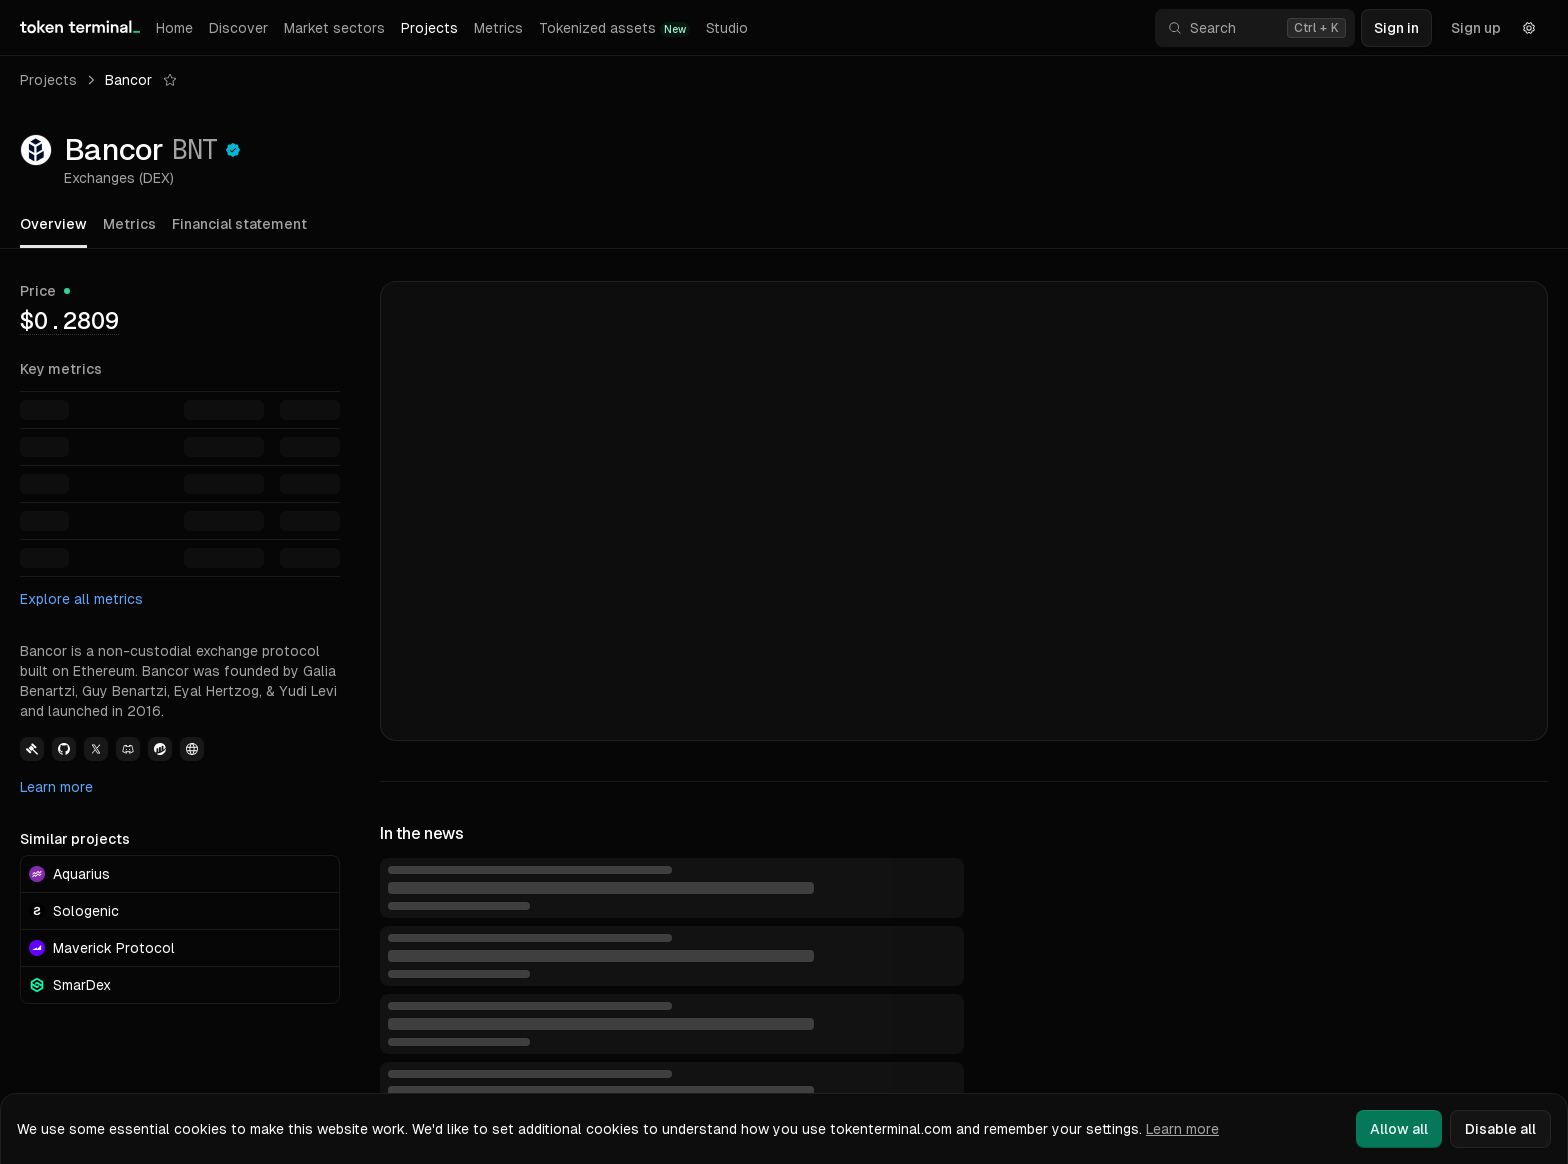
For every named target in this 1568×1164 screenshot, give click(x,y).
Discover (238, 28)
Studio (727, 28)
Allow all (1399, 1129)
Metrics (498, 28)
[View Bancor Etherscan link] (160, 749)
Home (174, 28)
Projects (429, 28)
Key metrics (61, 369)
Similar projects (75, 839)
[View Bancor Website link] (192, 749)
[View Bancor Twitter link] (96, 749)
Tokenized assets (614, 28)
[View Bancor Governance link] (32, 749)
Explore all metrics (81, 599)
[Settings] (1529, 28)
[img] (69, 320)
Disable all (1500, 1129)
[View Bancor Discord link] (128, 749)
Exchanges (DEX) (119, 178)
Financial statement (239, 224)
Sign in (1396, 28)
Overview (53, 224)
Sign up (1476, 28)
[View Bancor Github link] (64, 749)
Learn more (56, 787)
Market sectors (334, 28)
